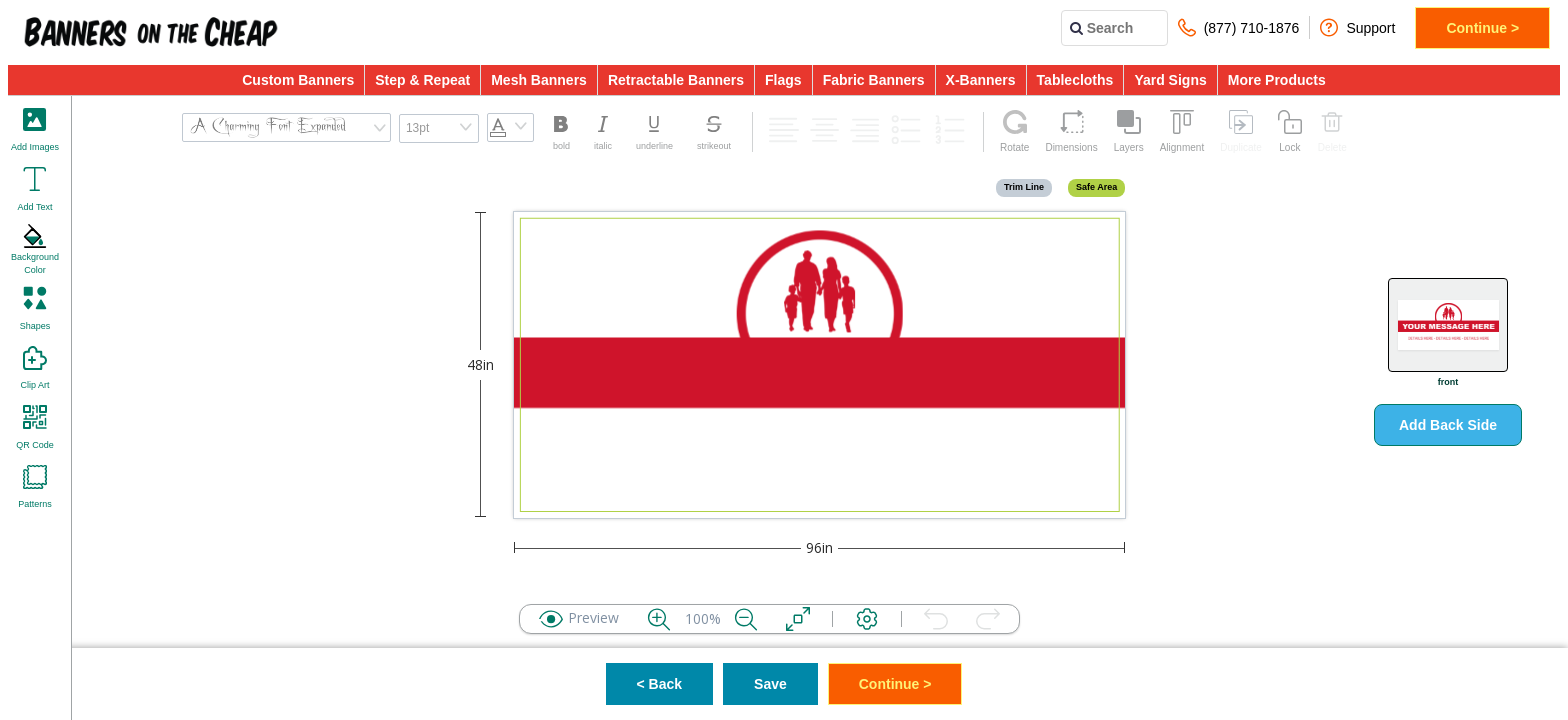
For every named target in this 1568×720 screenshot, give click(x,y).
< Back (660, 684)
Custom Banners (298, 80)
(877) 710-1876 (1239, 27)
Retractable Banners (676, 80)
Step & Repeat (422, 80)
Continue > (1482, 28)
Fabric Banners (874, 80)
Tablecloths (1075, 80)
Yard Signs (1170, 80)
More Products (1277, 80)
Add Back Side (1448, 425)
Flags (783, 80)
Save (770, 684)
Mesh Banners (539, 80)
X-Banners (981, 80)
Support (1357, 27)
